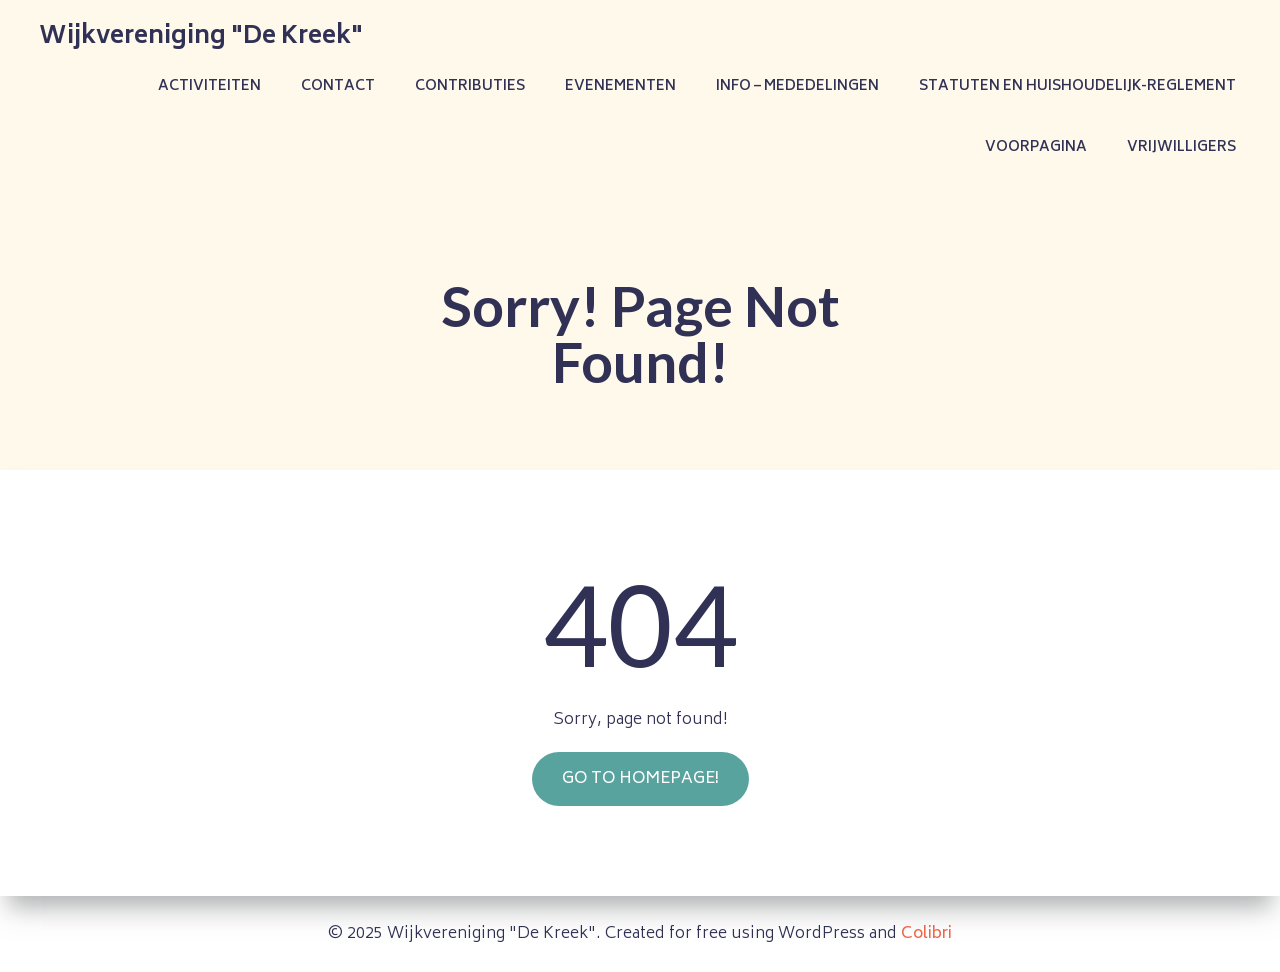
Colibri (926, 934)
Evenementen (620, 86)
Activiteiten (209, 86)
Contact (338, 86)
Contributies (470, 86)
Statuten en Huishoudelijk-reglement (1077, 86)
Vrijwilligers (1181, 147)
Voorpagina (1036, 147)
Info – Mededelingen (797, 86)
